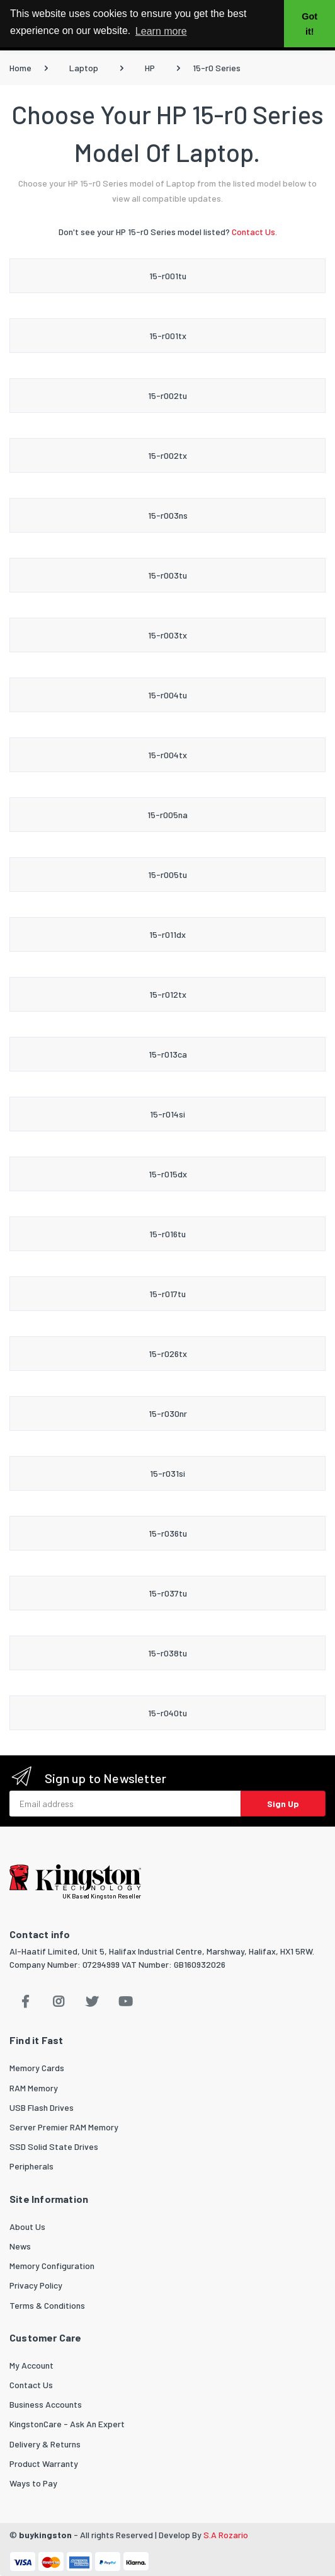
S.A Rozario (225, 2534)
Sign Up (283, 1803)
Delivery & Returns (45, 2444)
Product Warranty (43, 2463)
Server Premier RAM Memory (63, 2127)
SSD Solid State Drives (53, 2146)
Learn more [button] (161, 31)
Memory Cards (36, 2067)
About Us (27, 2226)
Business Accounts (45, 2404)
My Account (31, 2365)
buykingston (45, 2534)
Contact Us (31, 2384)
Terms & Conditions (47, 2305)
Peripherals (31, 2166)
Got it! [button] (309, 24)
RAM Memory (33, 2087)
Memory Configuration (51, 2265)
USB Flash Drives (41, 2107)
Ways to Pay (33, 2483)
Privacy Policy (35, 2285)
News (20, 2246)
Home (20, 67)
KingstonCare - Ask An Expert (67, 2423)
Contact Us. (254, 231)
